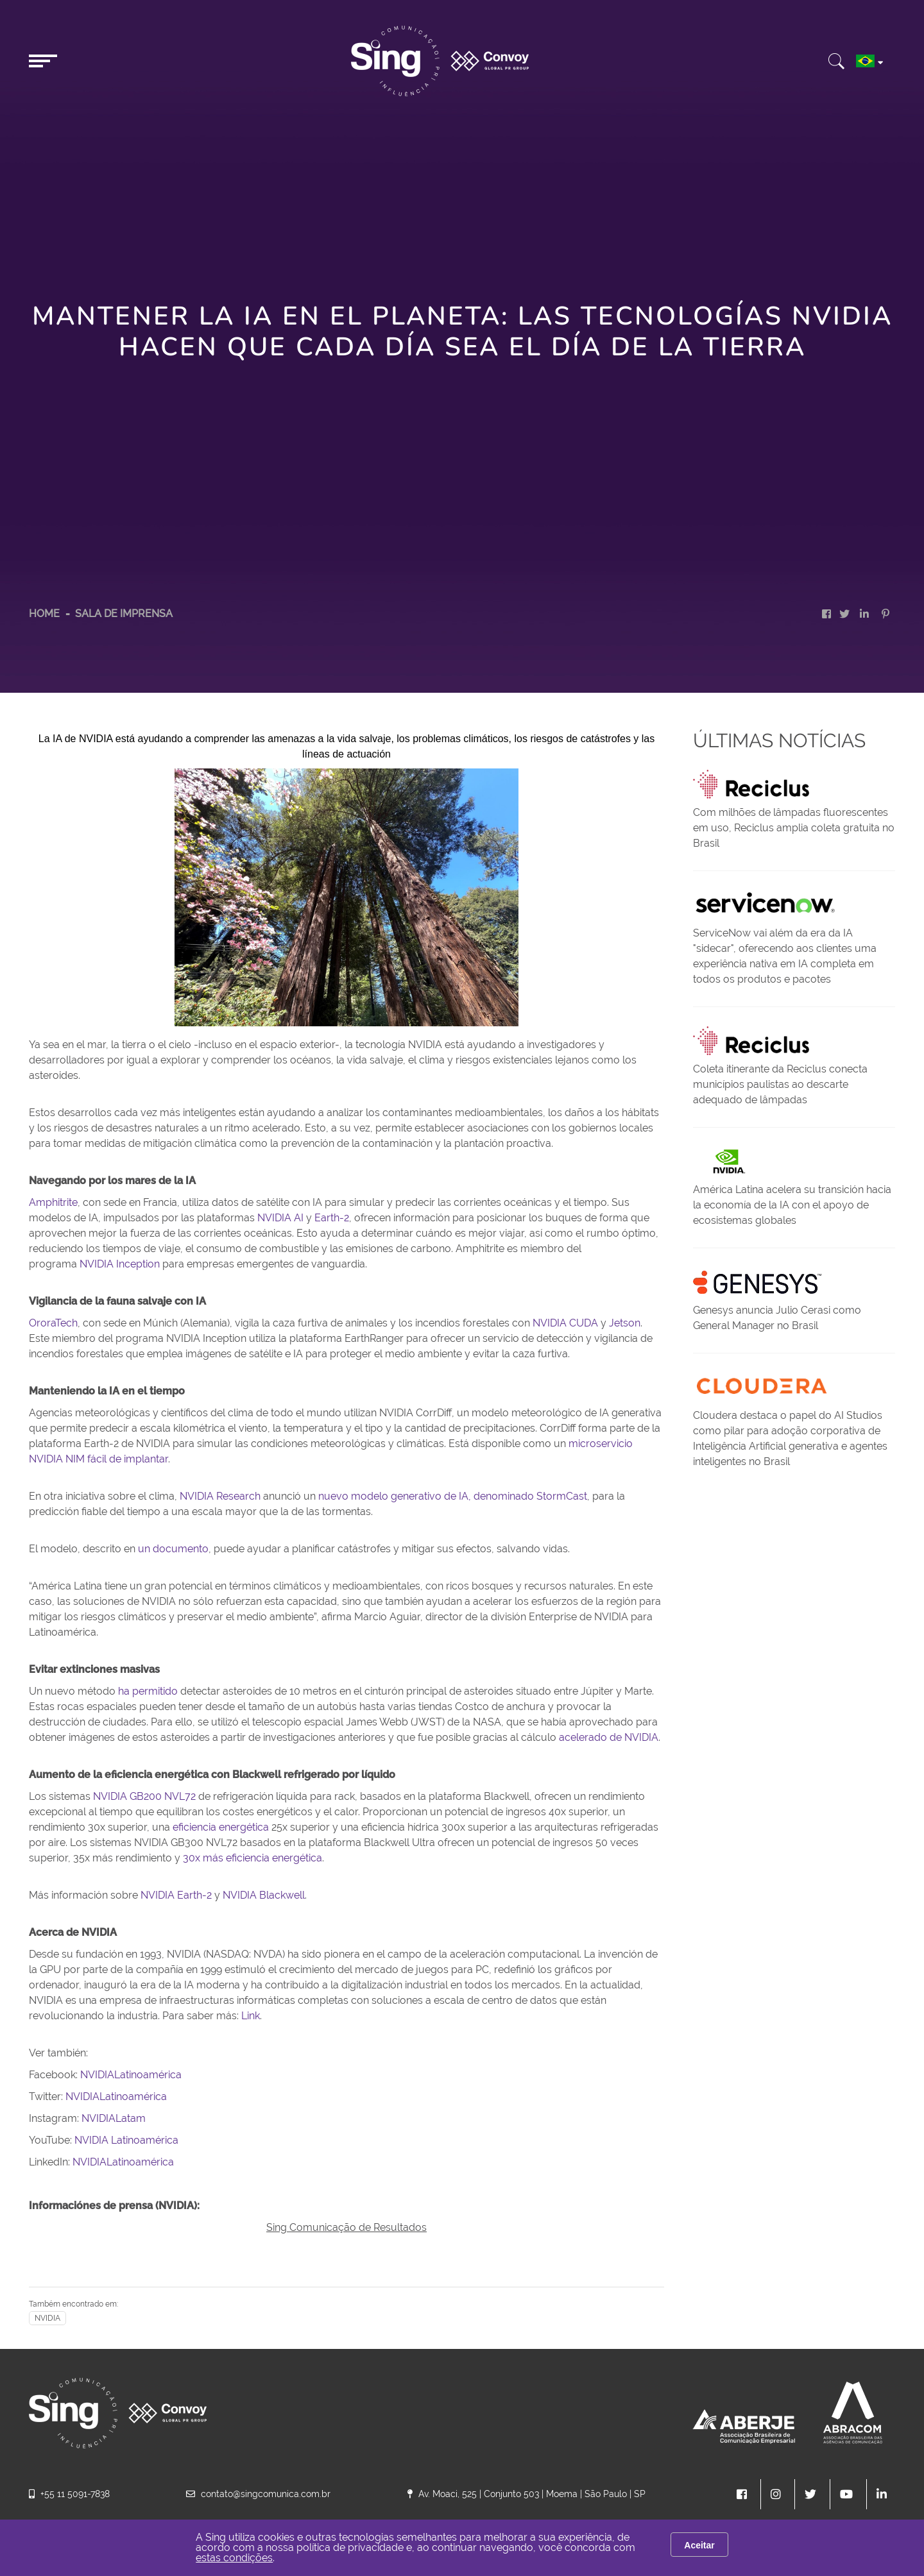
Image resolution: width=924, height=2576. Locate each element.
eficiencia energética (221, 1827)
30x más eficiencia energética (252, 1858)
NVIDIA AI (280, 1218)
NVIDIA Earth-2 (176, 1895)
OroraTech (53, 1323)
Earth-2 (331, 1218)
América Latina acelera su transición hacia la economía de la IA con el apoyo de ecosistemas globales (792, 1204)
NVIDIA (47, 2318)
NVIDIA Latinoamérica (126, 2140)
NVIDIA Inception (120, 1264)
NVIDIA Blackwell (264, 1895)
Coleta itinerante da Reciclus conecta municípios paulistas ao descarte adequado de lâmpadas (780, 1084)
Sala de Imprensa (124, 613)
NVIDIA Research (220, 1496)
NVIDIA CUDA (565, 1323)
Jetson (624, 1323)
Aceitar (699, 2545)
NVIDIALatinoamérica (131, 2075)
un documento (173, 1549)
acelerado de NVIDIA (608, 1737)
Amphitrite (53, 1202)
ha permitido (148, 1691)
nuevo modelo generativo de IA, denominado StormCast (452, 1496)
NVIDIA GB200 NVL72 (144, 1796)
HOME (44, 613)
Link (250, 2016)
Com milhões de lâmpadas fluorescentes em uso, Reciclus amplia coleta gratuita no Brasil (793, 827)
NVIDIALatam (113, 2118)
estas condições (234, 2558)
